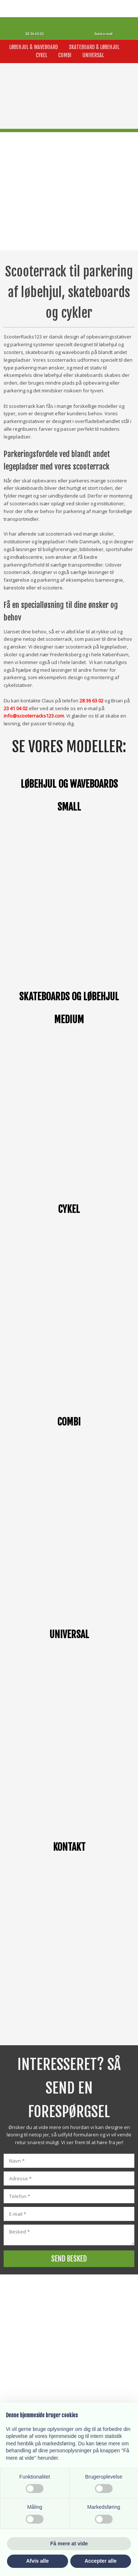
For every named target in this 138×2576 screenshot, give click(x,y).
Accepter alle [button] (101, 2561)
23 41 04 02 (16, 708)
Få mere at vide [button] (69, 2543)
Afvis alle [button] (37, 2561)
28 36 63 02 (91, 700)
